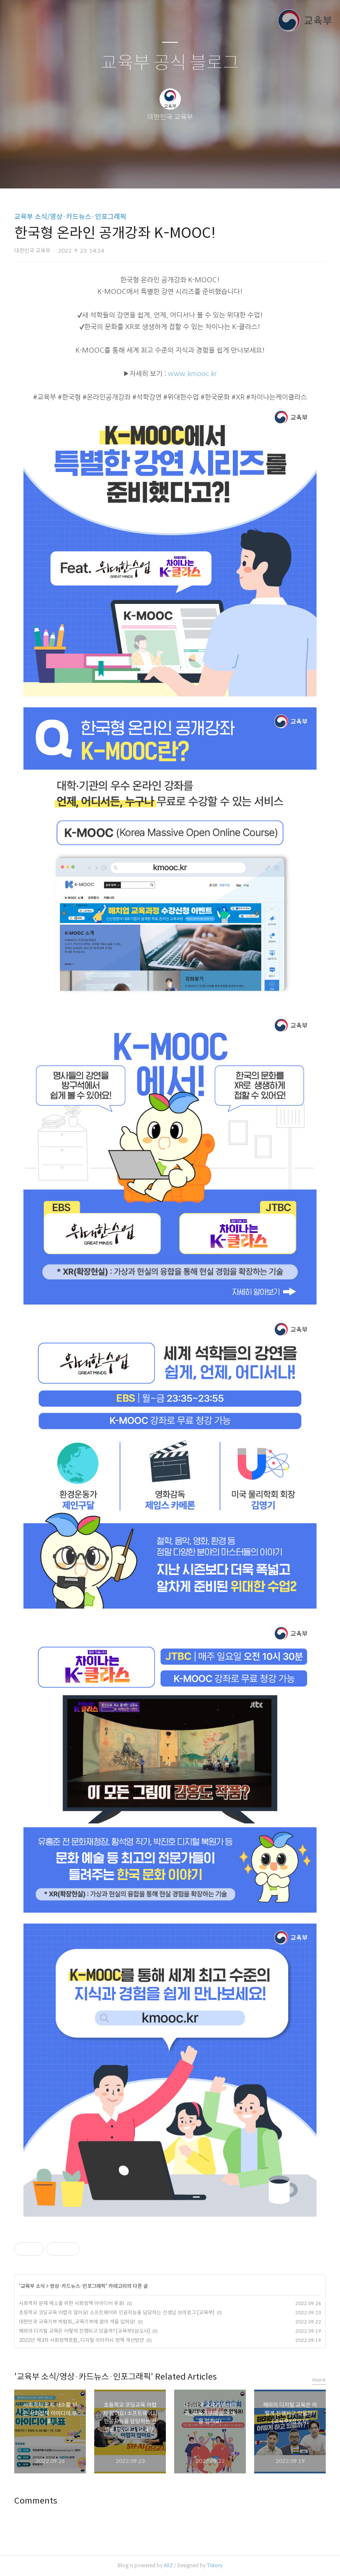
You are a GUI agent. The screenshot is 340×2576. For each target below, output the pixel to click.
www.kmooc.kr (192, 374)
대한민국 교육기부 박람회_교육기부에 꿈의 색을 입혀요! (77, 2321)
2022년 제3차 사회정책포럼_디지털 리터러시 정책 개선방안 (81, 2340)
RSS (184, 171)
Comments (35, 2501)
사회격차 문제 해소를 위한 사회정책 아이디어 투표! (71, 2303)
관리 (212, 171)
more (319, 2379)
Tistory (214, 2565)
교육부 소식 (33, 2286)
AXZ (168, 2565)
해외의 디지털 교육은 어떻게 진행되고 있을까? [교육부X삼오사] (84, 2331)
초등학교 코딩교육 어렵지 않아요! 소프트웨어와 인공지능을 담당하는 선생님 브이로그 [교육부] (116, 2312)
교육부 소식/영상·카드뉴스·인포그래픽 (70, 216)
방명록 (155, 171)
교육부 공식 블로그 (170, 63)
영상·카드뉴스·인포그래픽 (78, 2286)
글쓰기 (127, 171)
